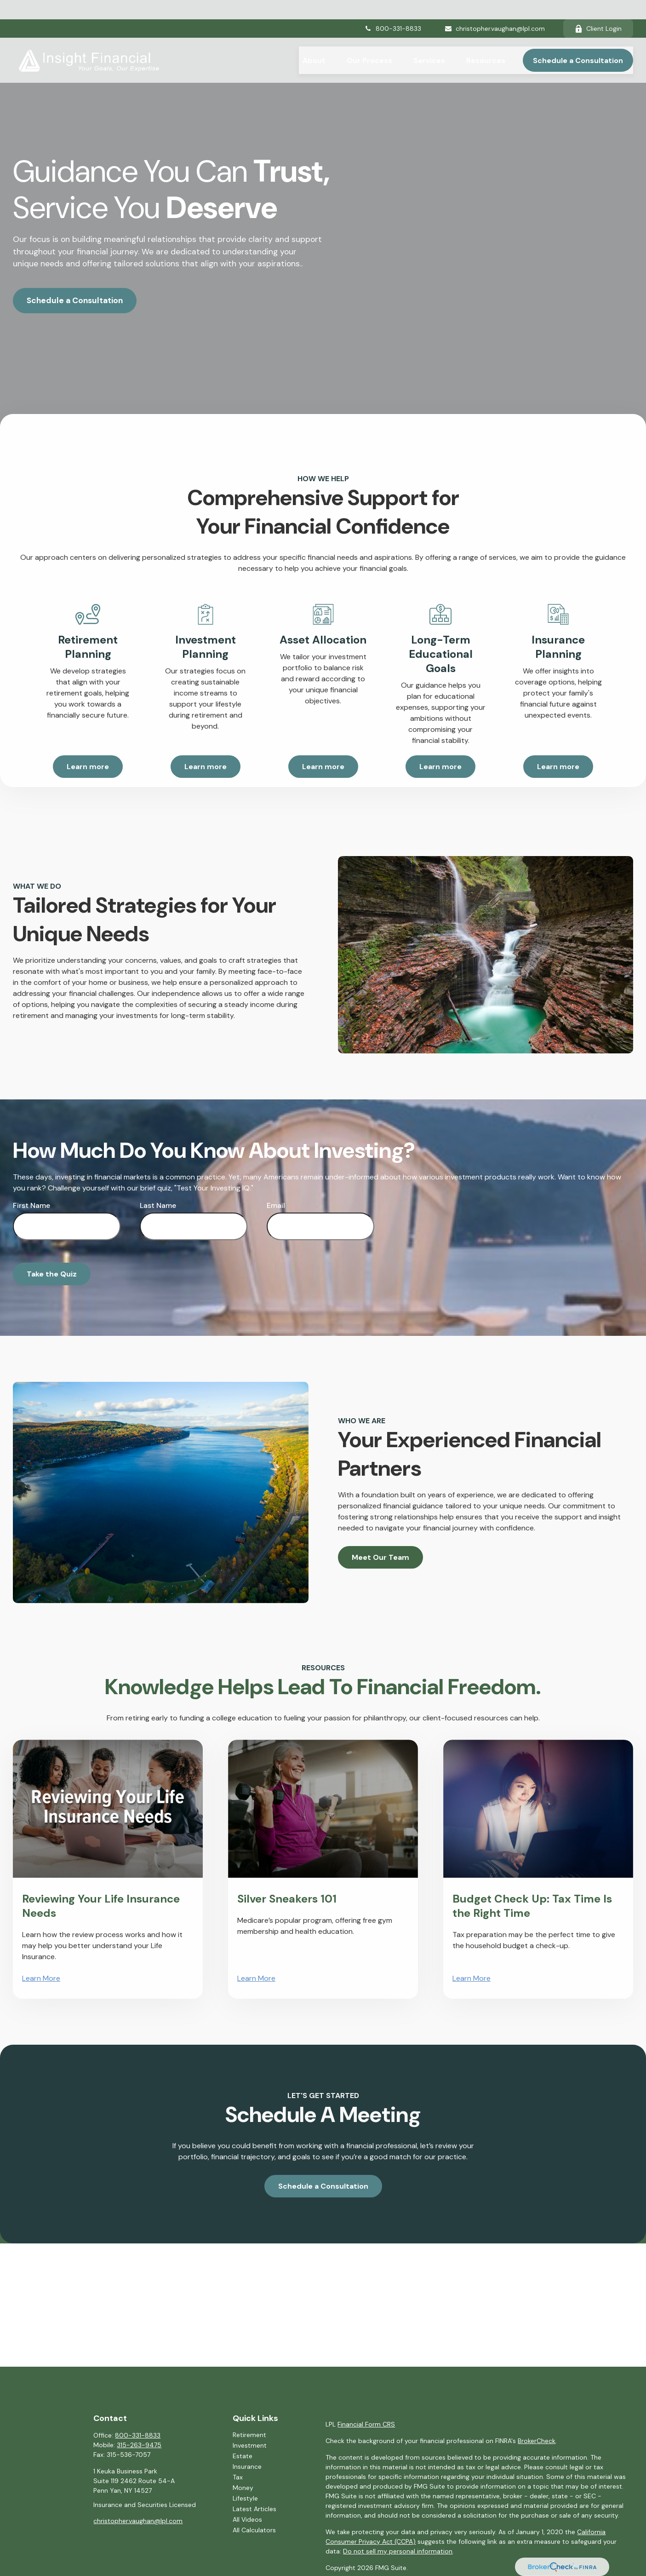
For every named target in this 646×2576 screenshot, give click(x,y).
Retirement (249, 2435)
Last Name (158, 1205)
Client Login (598, 9)
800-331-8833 (392, 9)
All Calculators (254, 2530)
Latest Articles (254, 2509)
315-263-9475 (139, 2445)
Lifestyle (245, 2498)
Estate (242, 2456)
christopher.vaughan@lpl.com (494, 9)
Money (243, 2488)
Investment (250, 2445)
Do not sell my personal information (397, 2551)
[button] (314, 41)
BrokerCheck (536, 2441)
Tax (238, 2477)
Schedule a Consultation (75, 300)
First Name (31, 1205)
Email (276, 1205)
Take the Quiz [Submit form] (52, 1274)
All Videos (247, 2519)
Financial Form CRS (366, 2424)
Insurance (247, 2466)
